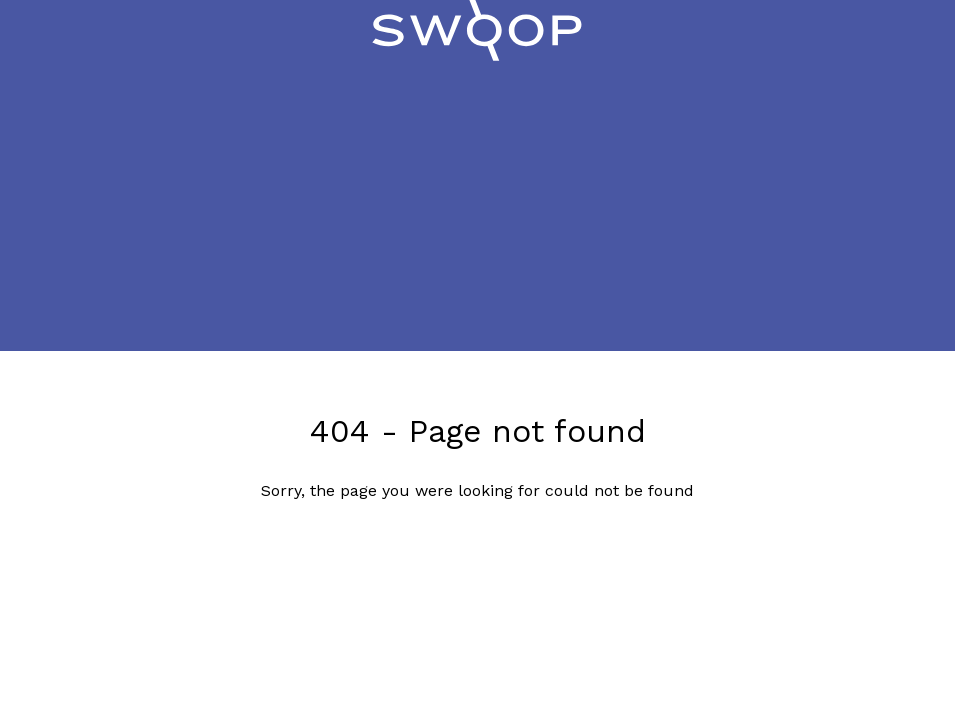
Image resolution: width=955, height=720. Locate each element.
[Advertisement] (477, 211)
